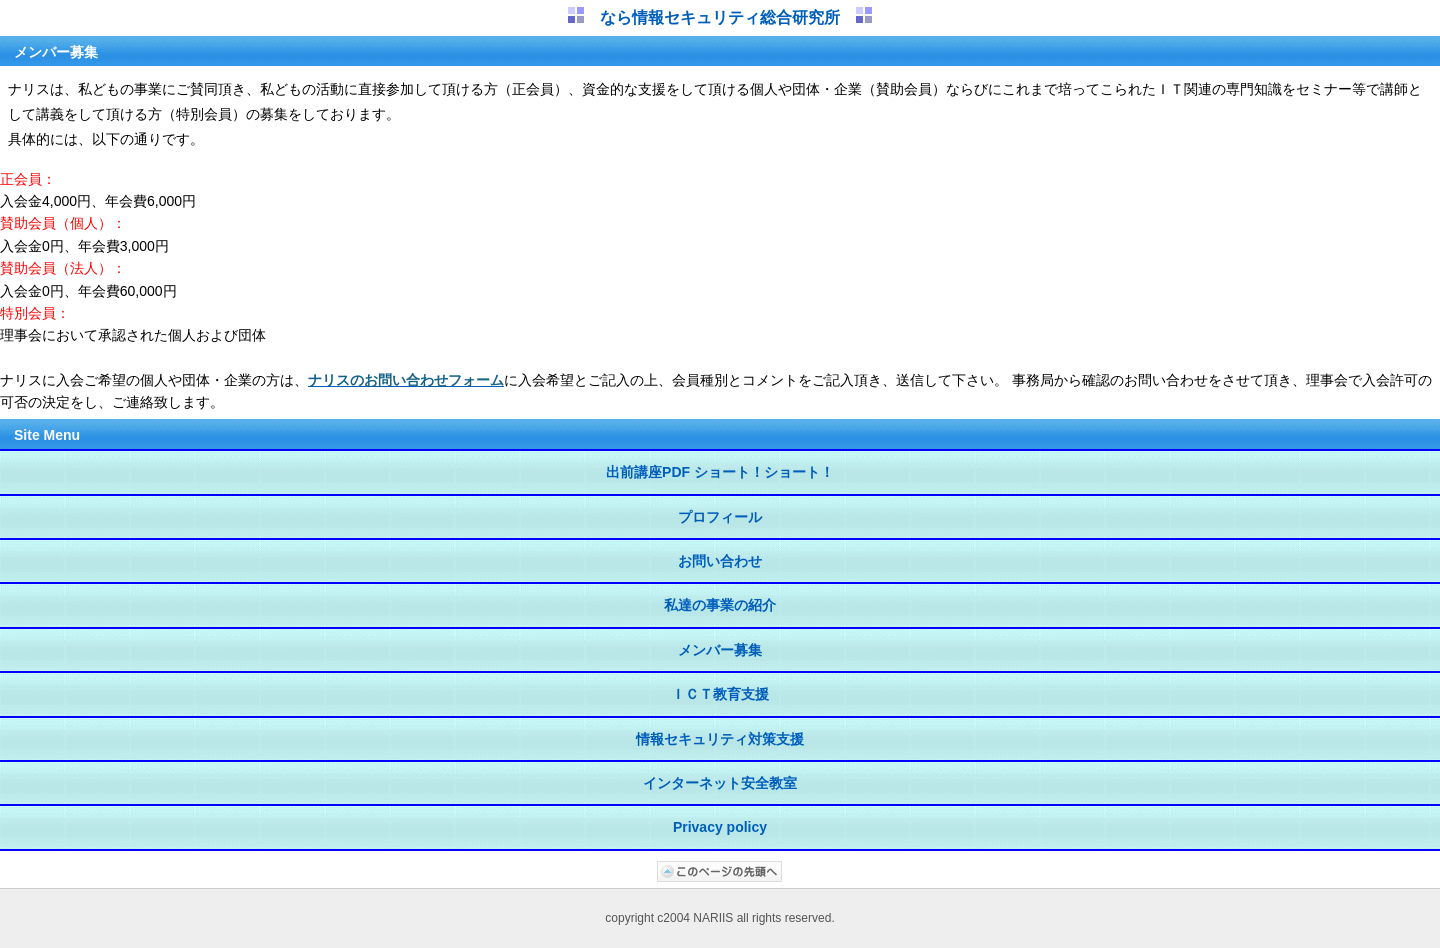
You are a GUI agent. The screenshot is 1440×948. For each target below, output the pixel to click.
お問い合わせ (720, 561)
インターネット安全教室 (720, 783)
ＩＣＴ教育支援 (720, 694)
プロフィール (720, 517)
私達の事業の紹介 (720, 605)
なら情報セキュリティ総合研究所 (720, 17)
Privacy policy (720, 827)
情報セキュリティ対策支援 (720, 739)
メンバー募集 (720, 650)
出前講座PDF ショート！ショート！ (720, 472)
